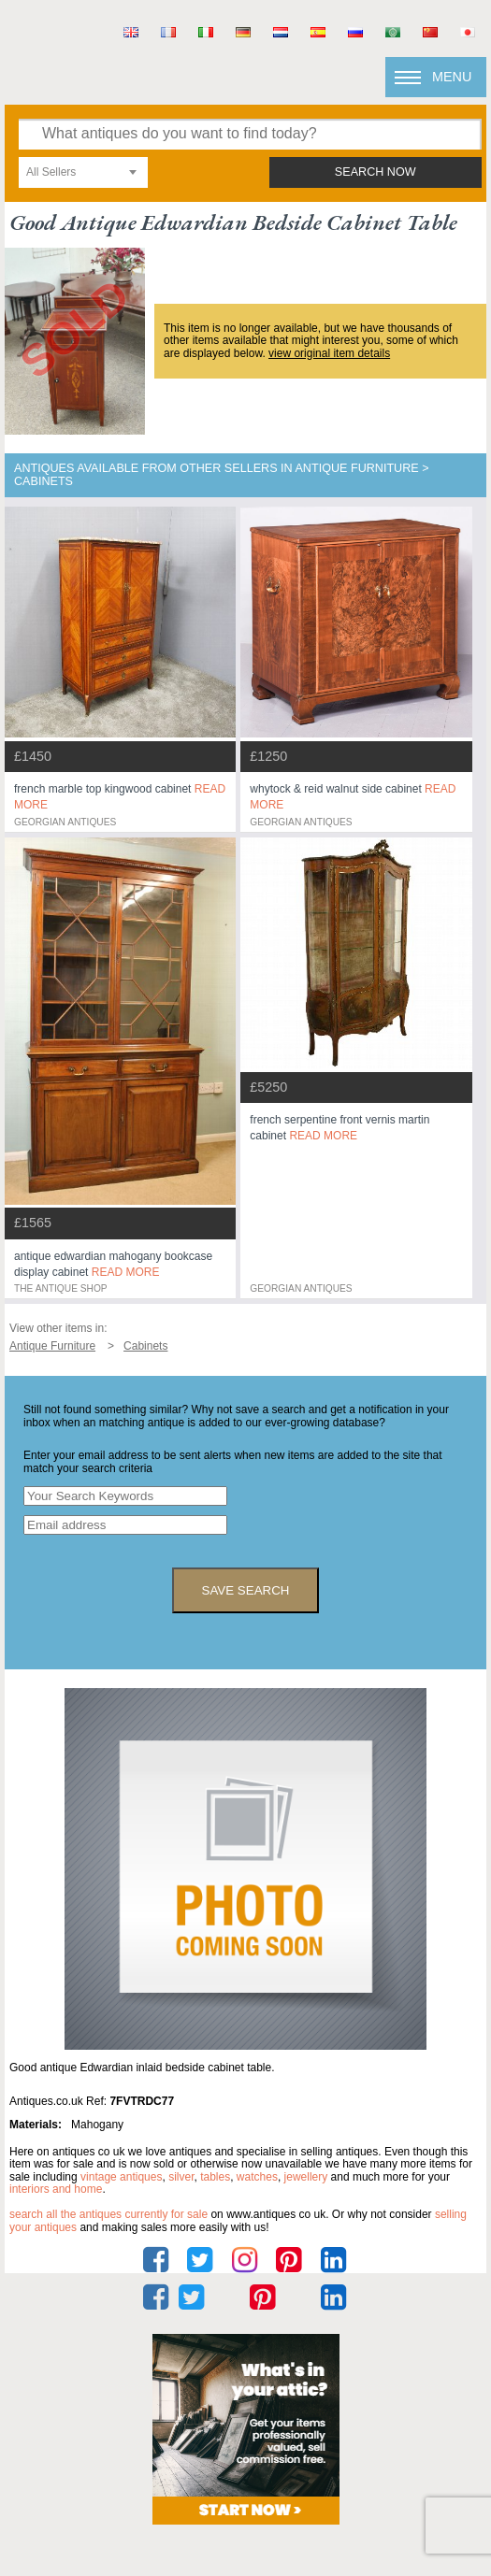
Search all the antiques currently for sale (108, 2214)
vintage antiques (121, 2176)
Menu (451, 76)
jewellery (306, 2176)
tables (215, 2176)
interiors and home (55, 2189)
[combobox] (83, 172)
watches (257, 2176)
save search (246, 1590)
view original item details (329, 353)
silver (181, 2176)
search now (375, 172)
